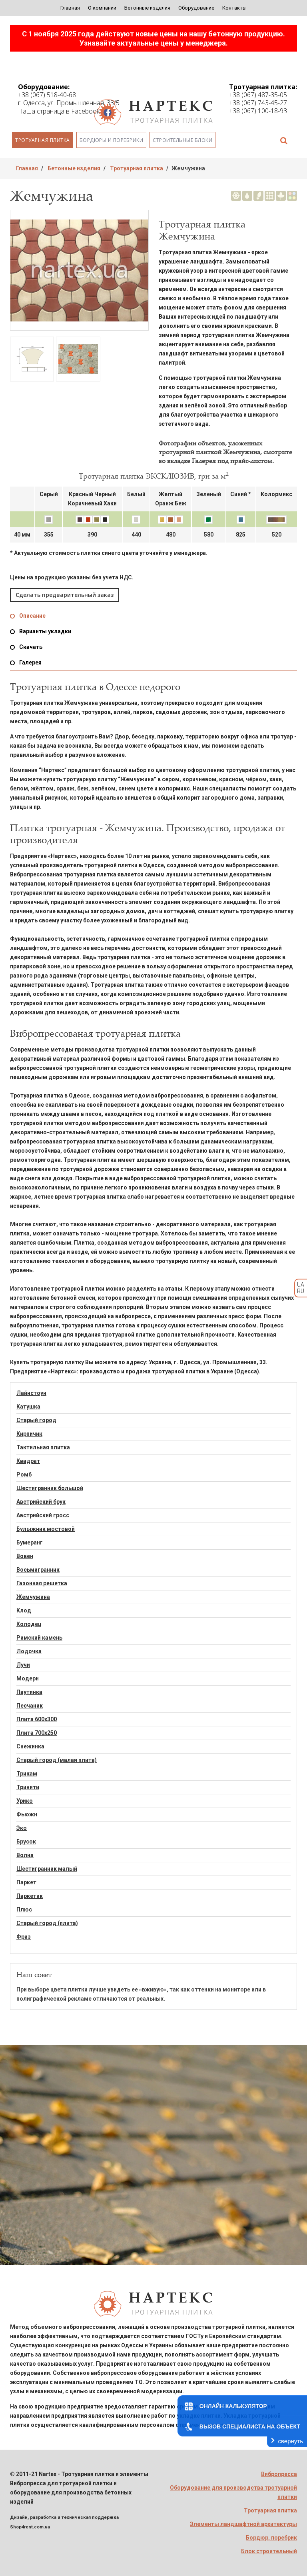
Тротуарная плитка (42, 140)
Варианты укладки (45, 631)
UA (300, 1284)
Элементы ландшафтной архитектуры (243, 2524)
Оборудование (196, 8)
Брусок (26, 1841)
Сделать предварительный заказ (65, 595)
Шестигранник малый (46, 1869)
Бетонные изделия (147, 8)
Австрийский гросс (42, 1515)
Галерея (30, 662)
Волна (25, 1855)
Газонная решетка (41, 1583)
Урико (24, 1801)
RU (300, 1291)
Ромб (24, 1474)
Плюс (24, 1909)
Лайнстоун (31, 1393)
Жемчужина (33, 1597)
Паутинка (29, 1692)
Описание (32, 616)
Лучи (23, 1665)
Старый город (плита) (47, 1923)
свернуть (290, 2441)
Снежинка (30, 1746)
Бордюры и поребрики (112, 140)
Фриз (23, 1936)
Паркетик (29, 1896)
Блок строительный (269, 2551)
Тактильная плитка (43, 1447)
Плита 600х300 (36, 1719)
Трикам (26, 1773)
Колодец (29, 1624)
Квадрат (28, 1461)
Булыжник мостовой (45, 1529)
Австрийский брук (41, 1502)
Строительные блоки (182, 140)
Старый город (36, 1420)
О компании (102, 8)
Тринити (27, 1787)
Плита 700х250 (36, 1733)
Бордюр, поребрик (271, 2537)
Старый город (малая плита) (56, 1760)
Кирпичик (29, 1434)
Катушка (28, 1406)
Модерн (27, 1678)
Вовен (24, 1556)
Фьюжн (26, 1814)
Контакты (234, 8)
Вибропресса (279, 2474)
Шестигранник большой (49, 1488)
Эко (21, 1828)
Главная (70, 8)
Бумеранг (29, 1542)
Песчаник (29, 1705)
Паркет (26, 1882)
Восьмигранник (38, 1569)
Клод (23, 1610)
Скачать (30, 647)
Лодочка (29, 1651)
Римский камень (39, 1637)
